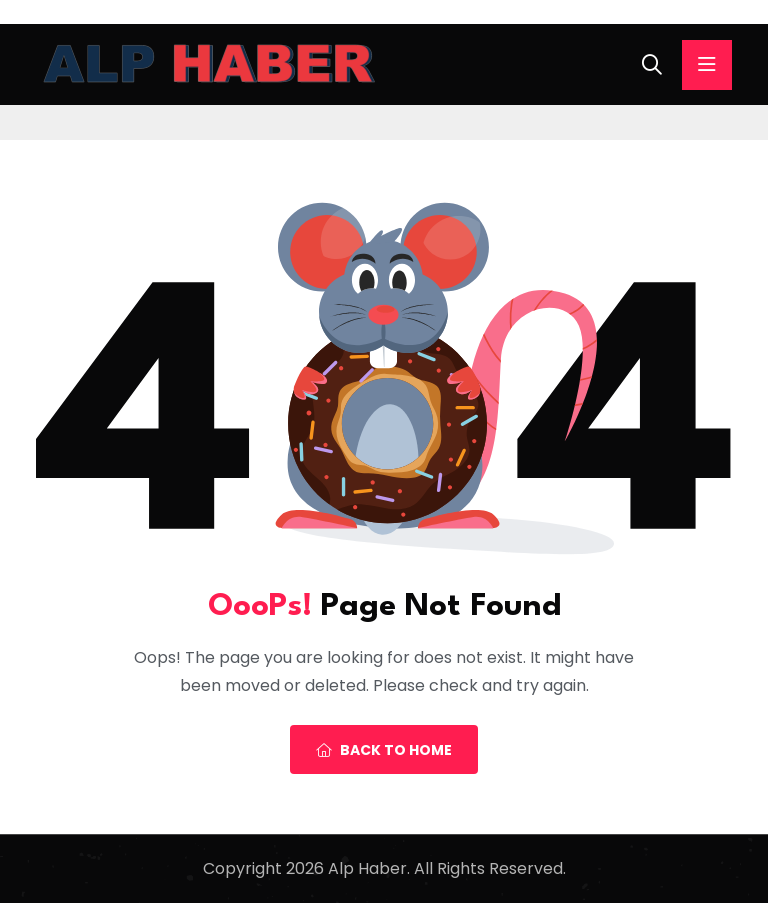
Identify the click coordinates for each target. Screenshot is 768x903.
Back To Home (384, 750)
